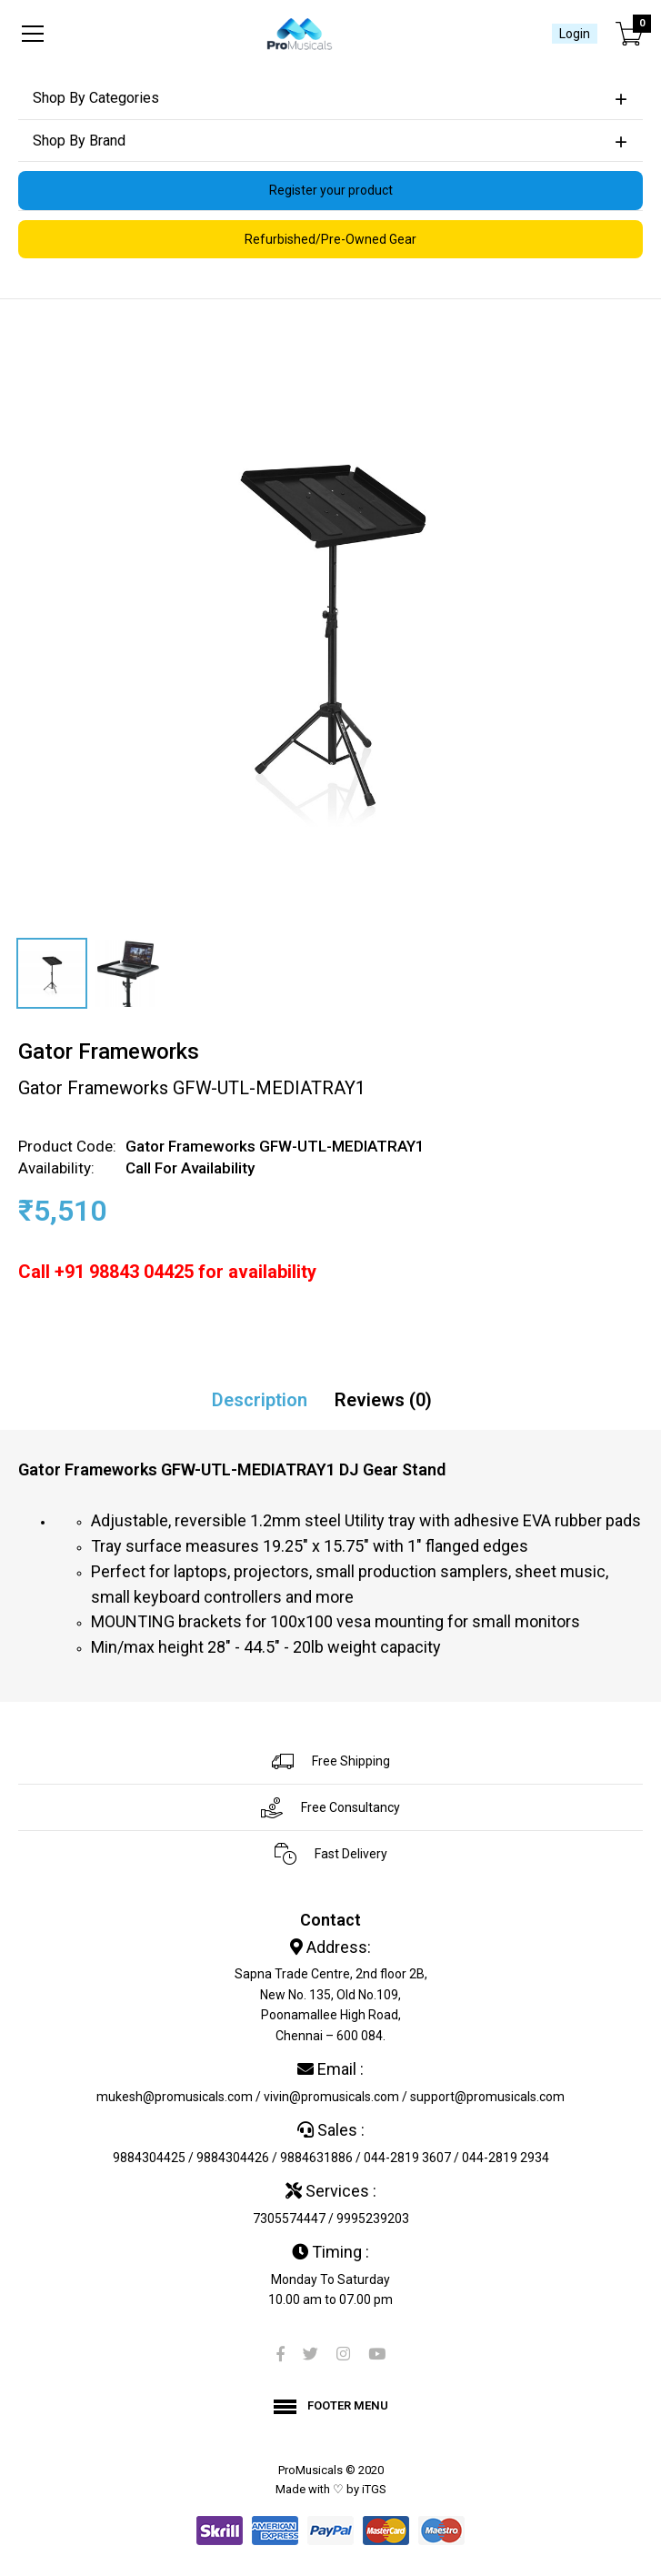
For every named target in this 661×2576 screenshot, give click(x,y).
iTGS (374, 2489)
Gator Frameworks (108, 1051)
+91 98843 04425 (124, 1272)
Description (259, 1400)
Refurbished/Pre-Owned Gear (330, 239)
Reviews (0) (383, 1400)
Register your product (331, 190)
